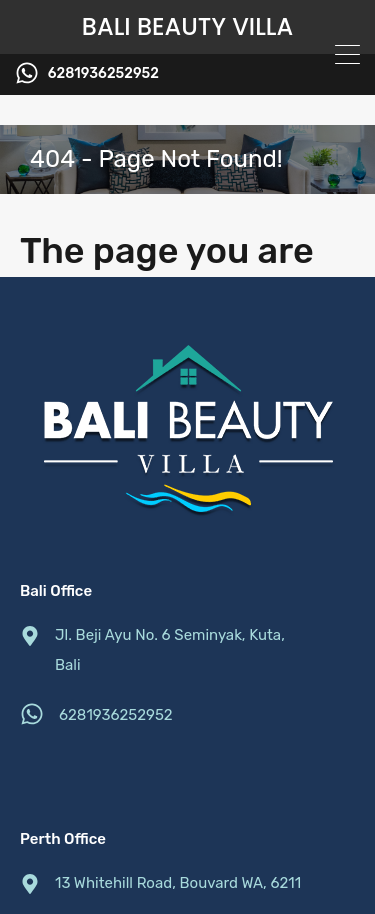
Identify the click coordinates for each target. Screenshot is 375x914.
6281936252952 (103, 74)
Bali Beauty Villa (187, 27)
